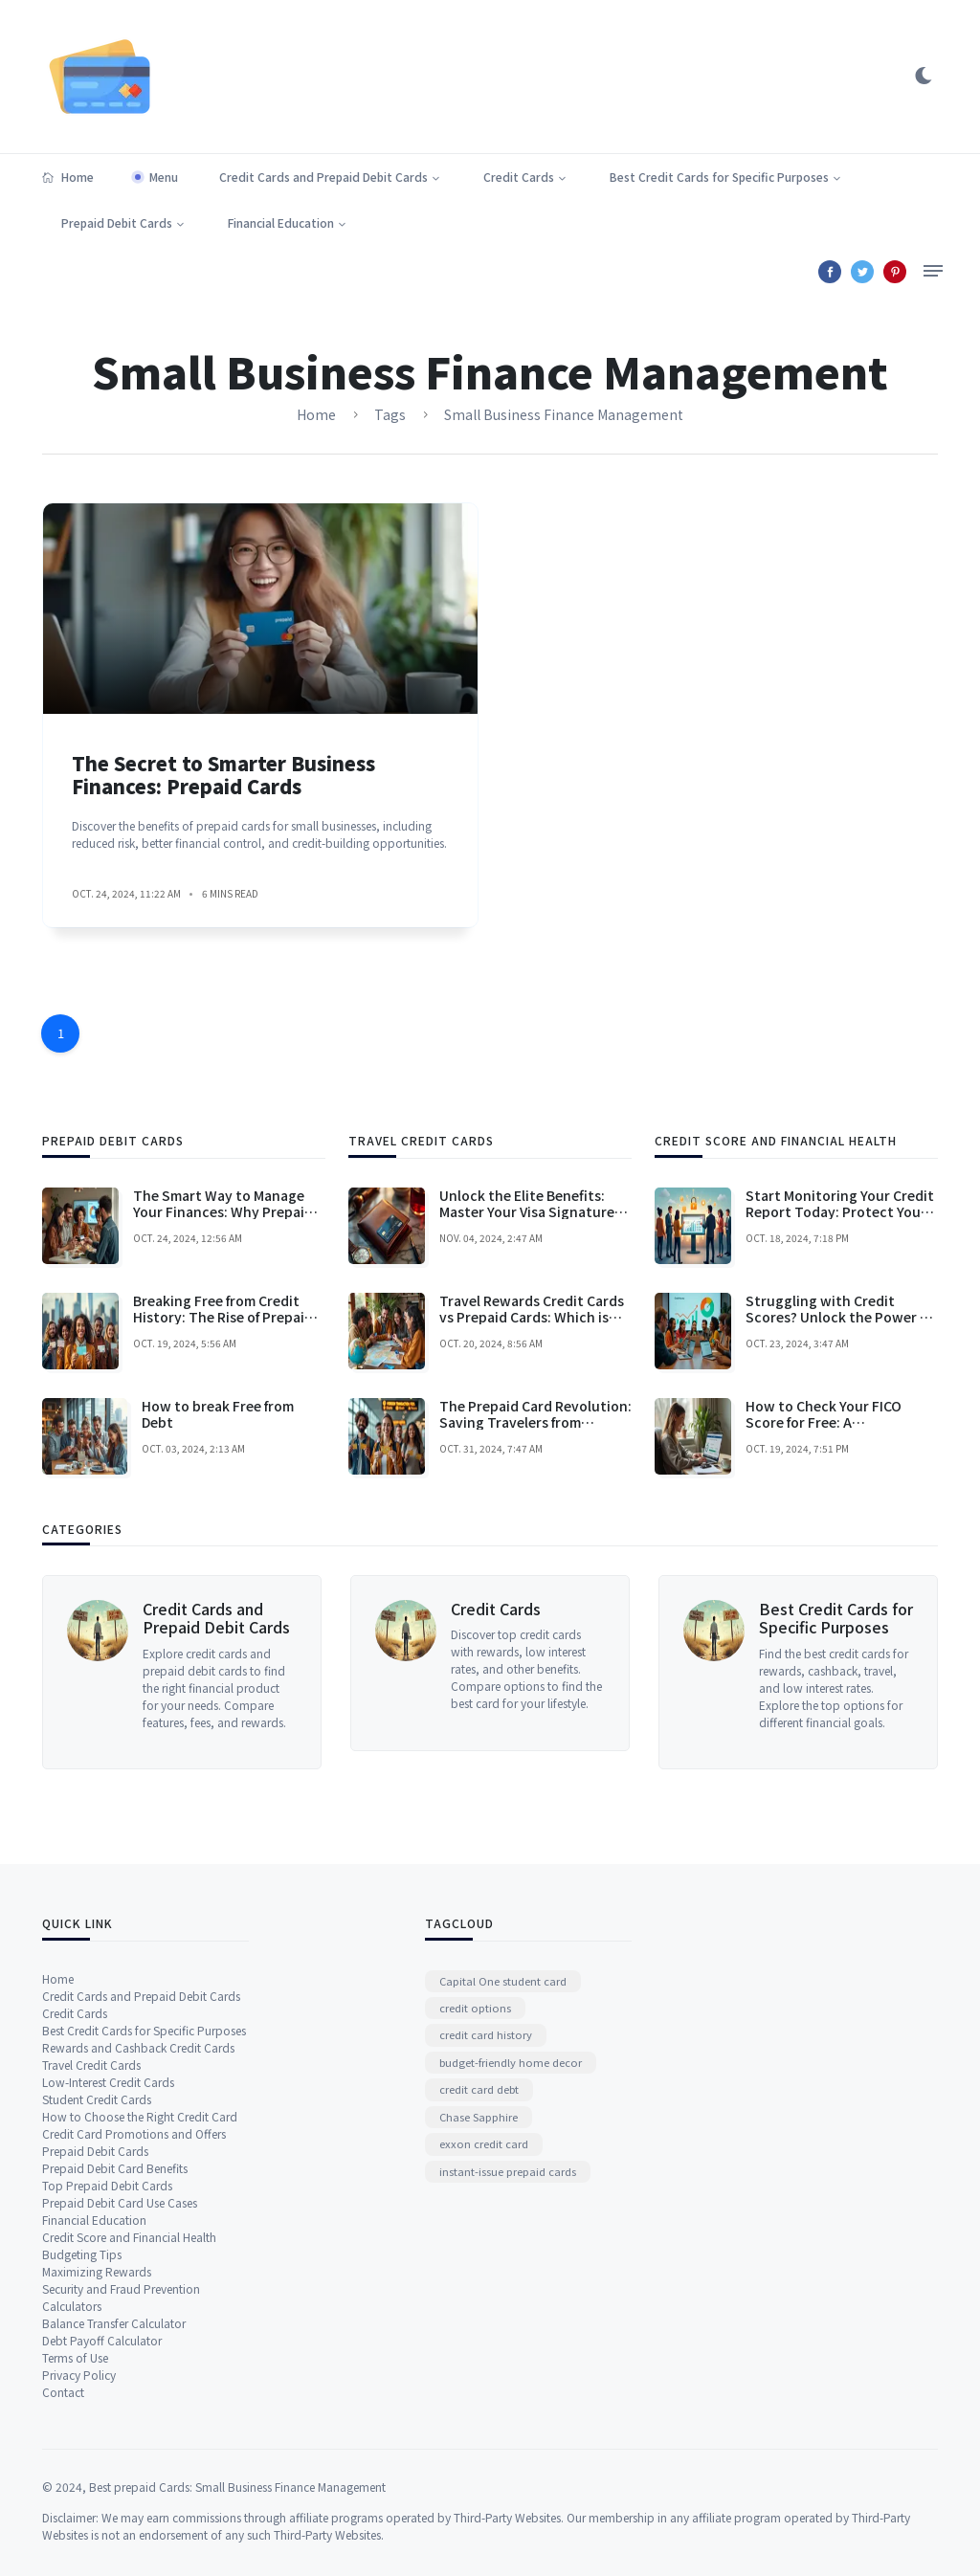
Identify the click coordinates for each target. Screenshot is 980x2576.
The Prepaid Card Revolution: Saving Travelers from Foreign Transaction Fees (535, 1674)
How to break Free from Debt (218, 1666)
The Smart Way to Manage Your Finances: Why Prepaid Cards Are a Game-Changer (223, 1464)
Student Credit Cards (96, 2458)
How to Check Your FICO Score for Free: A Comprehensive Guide (824, 1674)
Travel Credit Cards (91, 2423)
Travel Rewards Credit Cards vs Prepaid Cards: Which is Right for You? (531, 1569)
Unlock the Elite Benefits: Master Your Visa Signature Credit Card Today (526, 1464)
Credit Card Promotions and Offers (134, 2492)
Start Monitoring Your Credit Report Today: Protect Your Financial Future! (840, 1464)
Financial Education (281, 222)
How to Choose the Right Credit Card (139, 2475)
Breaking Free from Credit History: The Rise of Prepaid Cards (223, 1569)
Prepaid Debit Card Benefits (115, 2527)
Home (68, 176)
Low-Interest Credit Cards (108, 2440)
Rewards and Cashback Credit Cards (138, 2406)
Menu (163, 176)
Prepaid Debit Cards (116, 222)
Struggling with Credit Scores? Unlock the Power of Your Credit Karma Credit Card (839, 1576)
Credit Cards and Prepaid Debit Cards (323, 176)
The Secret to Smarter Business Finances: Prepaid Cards (223, 823)
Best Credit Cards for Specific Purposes (719, 176)
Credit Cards (518, 176)
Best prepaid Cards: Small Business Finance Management (237, 2567)
